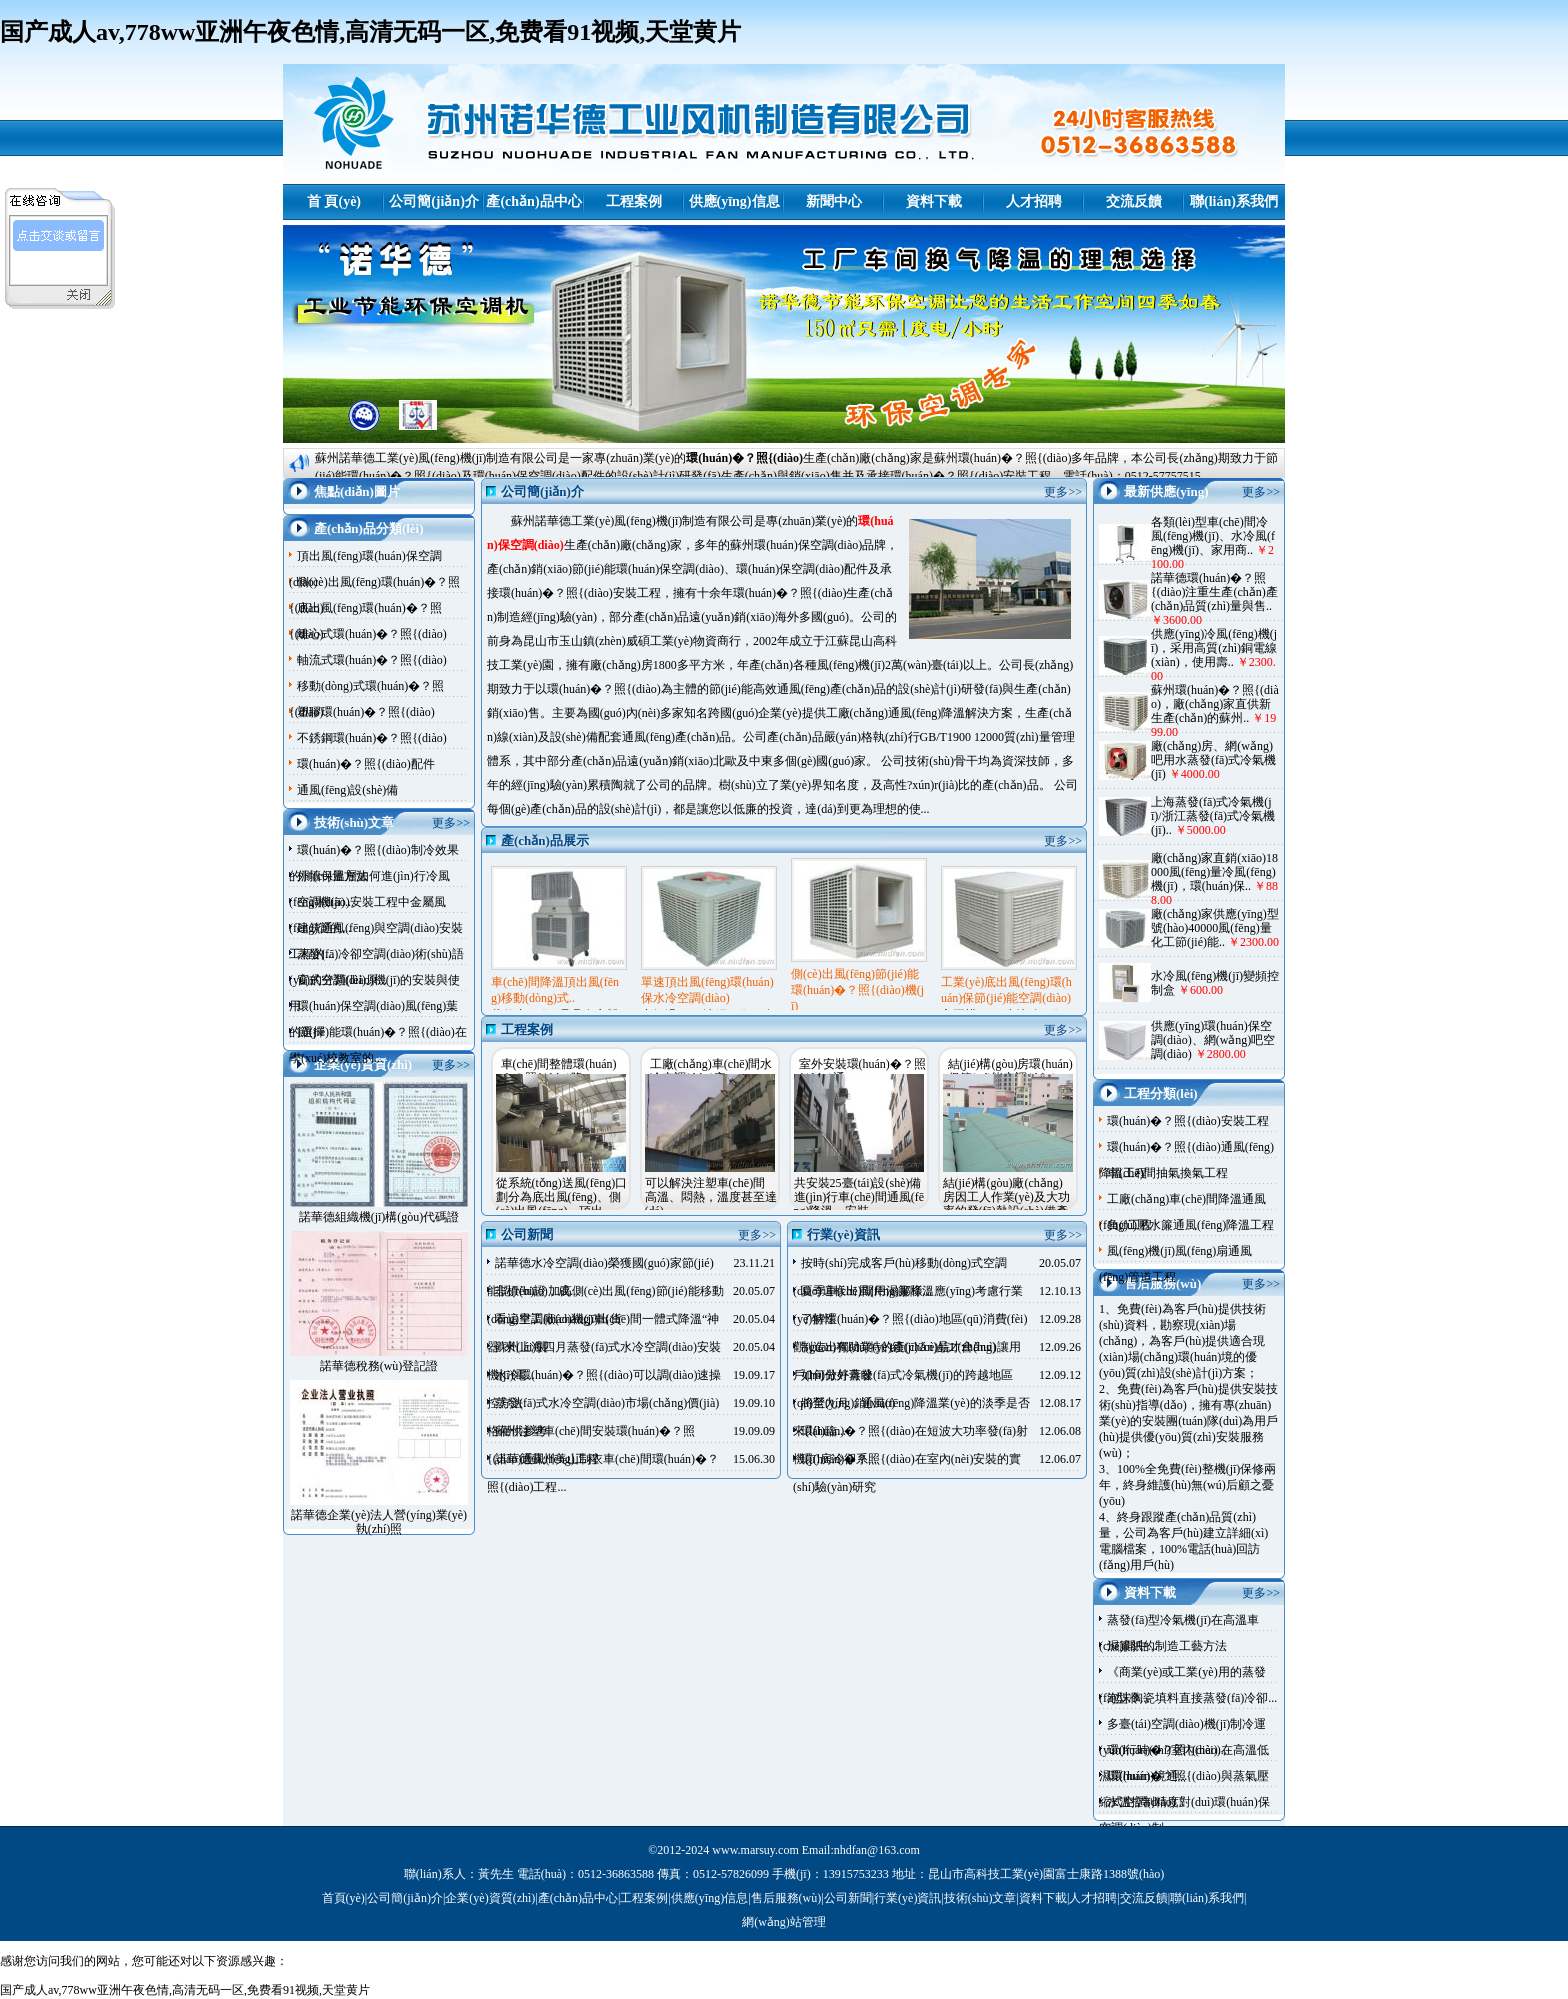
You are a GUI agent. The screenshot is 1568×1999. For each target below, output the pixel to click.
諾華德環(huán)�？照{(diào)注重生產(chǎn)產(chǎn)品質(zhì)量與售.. (1214, 592)
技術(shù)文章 (980, 1898)
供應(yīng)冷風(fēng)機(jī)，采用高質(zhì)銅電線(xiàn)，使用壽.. (1214, 648)
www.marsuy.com (755, 1850)
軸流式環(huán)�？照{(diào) (372, 660)
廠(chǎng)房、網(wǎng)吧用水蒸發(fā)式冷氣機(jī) (1213, 760)
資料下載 (934, 201)
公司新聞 (848, 1898)
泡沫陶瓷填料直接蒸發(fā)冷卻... (1192, 1698)
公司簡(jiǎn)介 (434, 201)
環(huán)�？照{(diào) (744, 458)
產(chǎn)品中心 (533, 201)
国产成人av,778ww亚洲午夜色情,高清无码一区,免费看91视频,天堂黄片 (370, 32)
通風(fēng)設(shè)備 (347, 790)
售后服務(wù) (786, 1898)
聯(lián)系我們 (1234, 201)
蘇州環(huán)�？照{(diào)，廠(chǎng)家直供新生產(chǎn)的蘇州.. (1215, 704)
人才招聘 (1034, 201)
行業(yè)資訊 (907, 1898)
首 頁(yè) (334, 201)
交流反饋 (1134, 201)
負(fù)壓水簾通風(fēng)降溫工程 (1190, 1225)
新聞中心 (834, 201)
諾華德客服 (60, 266)
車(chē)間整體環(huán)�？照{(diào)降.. (559, 1071)
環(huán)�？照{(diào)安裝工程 (1188, 1121)
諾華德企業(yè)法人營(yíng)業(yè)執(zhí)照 (379, 1522)
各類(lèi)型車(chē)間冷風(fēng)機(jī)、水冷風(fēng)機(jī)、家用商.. (1213, 536)
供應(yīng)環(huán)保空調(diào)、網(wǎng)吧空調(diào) (1213, 1040)
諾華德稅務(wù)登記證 (379, 1366)
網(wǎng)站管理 (784, 1922)
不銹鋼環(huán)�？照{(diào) (372, 738)
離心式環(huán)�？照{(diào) (372, 634)
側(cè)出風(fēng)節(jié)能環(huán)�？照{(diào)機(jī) (857, 990)
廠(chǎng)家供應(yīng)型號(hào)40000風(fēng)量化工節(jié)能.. (1215, 928)
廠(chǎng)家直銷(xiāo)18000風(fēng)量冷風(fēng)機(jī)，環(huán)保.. (1214, 872)
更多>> (451, 823)
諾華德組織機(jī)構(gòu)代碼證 (379, 1217)
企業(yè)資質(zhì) (490, 1898)
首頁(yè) (343, 1898)
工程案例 (634, 201)
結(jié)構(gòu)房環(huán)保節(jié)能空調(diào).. (1010, 1071)
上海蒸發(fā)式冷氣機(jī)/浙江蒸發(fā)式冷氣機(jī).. (1213, 816)
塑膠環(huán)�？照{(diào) (366, 712)
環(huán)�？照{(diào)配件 (366, 764)
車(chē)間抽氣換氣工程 (1167, 1173)
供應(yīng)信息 (734, 201)
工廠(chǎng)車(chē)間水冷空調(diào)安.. (711, 1071)
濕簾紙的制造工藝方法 (1167, 1646)
